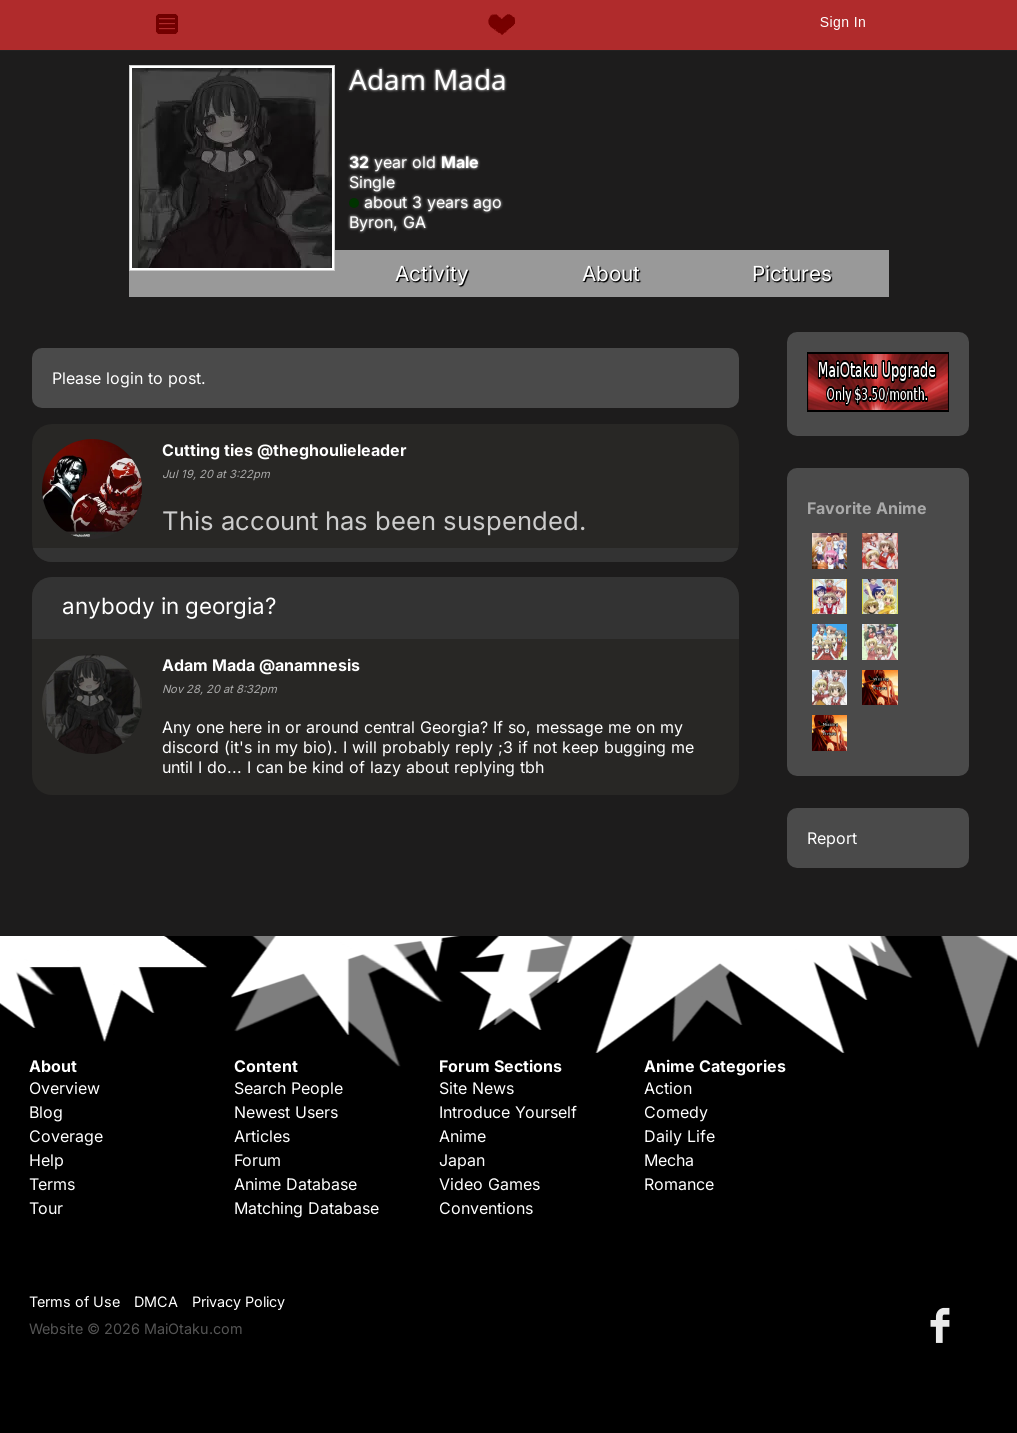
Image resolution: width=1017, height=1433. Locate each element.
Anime (462, 1136)
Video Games (489, 1184)
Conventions (486, 1208)
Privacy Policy (238, 1301)
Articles (262, 1136)
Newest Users (286, 1112)
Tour (46, 1208)
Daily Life (679, 1136)
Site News (476, 1088)
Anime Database (295, 1184)
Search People (288, 1088)
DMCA (156, 1301)
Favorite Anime (867, 508)
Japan (462, 1160)
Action (668, 1088)
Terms (52, 1184)
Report (832, 838)
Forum (257, 1160)
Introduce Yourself (508, 1112)
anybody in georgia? (169, 605)
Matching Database (306, 1208)
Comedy (676, 1112)
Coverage (66, 1136)
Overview (64, 1088)
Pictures (792, 273)
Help (46, 1160)
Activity (432, 273)
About (611, 273)
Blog (46, 1112)
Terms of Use (74, 1301)
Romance (679, 1184)
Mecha (669, 1160)
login (124, 378)
